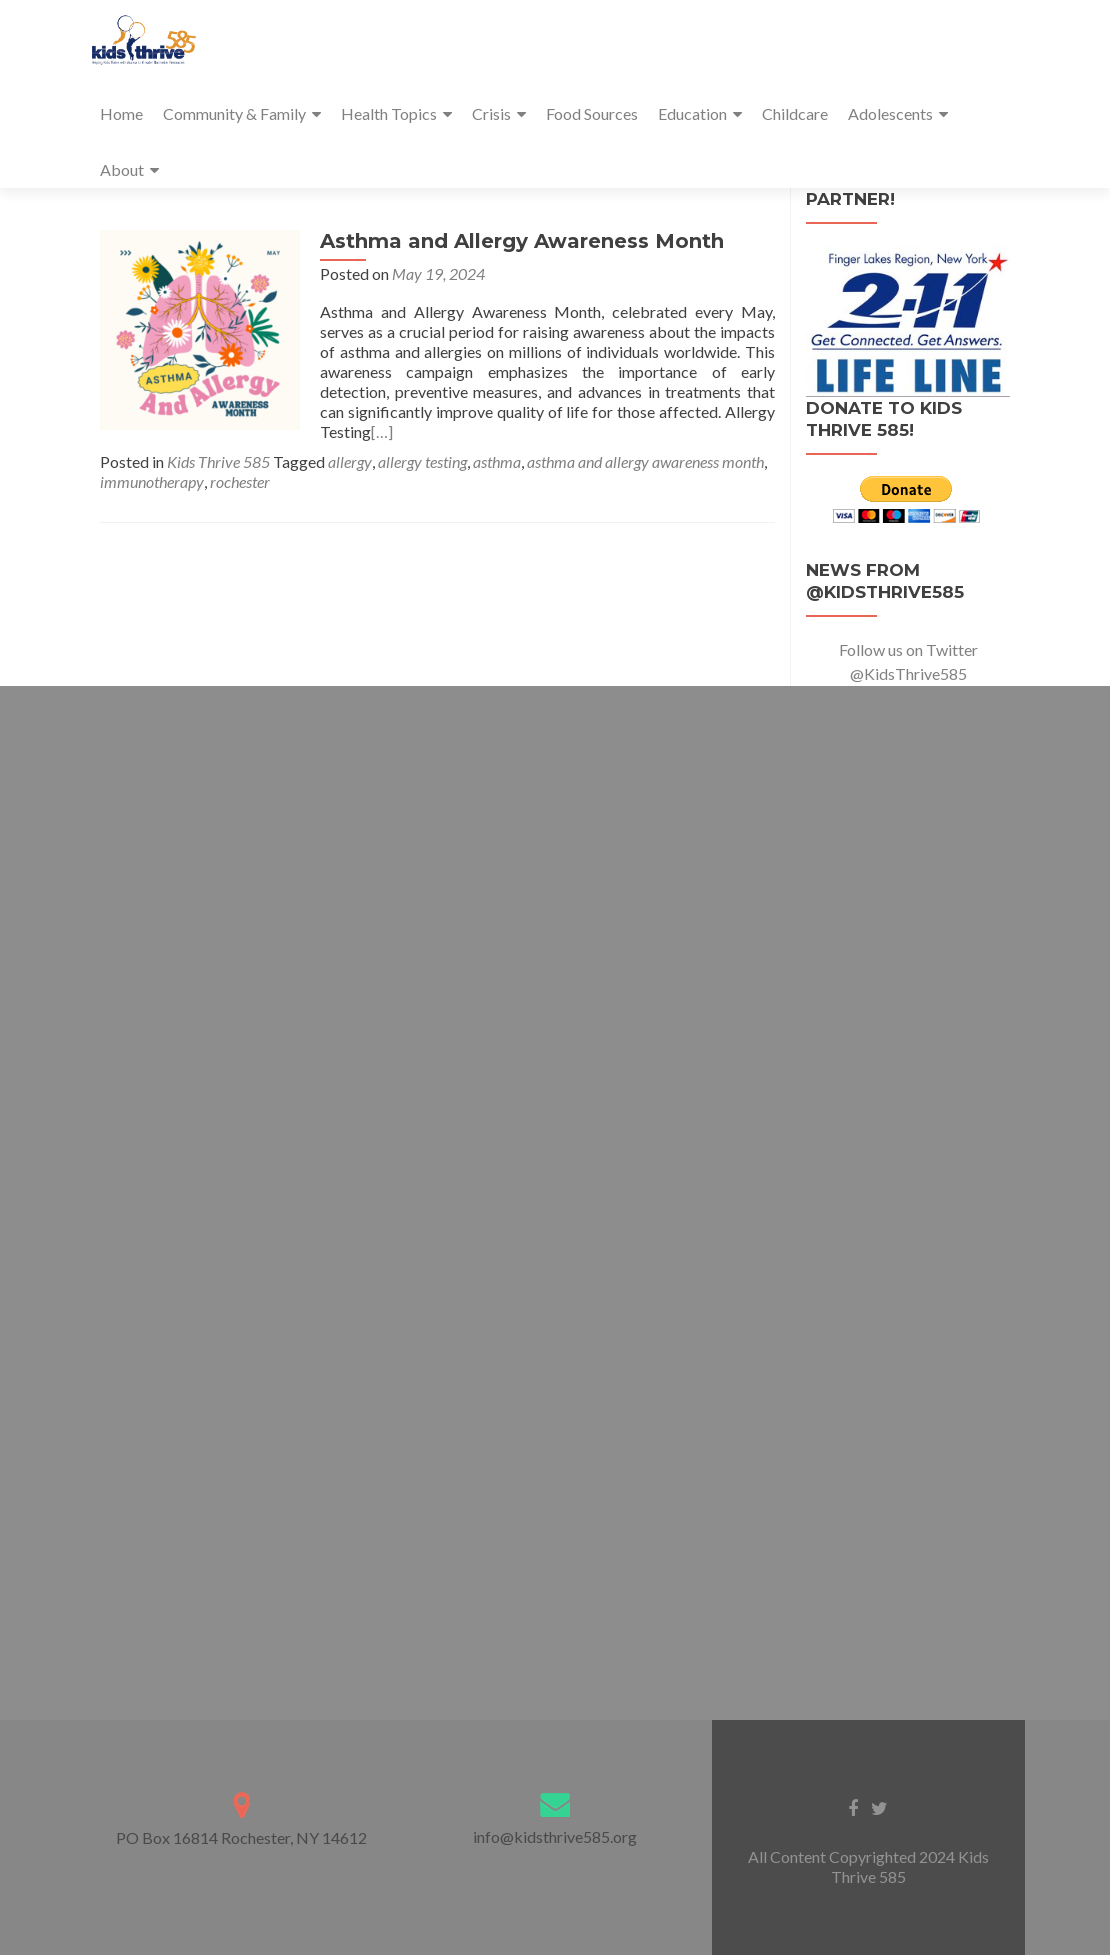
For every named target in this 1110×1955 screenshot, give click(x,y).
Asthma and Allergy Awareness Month (522, 241)
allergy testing (422, 461)
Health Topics (389, 113)
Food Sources (592, 113)
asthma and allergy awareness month (645, 461)
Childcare (795, 113)
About (122, 169)
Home (121, 113)
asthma (497, 461)
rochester (240, 481)
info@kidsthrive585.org (555, 1836)
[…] (382, 431)
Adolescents (890, 113)
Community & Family (234, 113)
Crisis (491, 113)
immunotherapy (152, 481)
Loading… (554, 1186)
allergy (350, 461)
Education (692, 113)
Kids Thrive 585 (218, 461)
